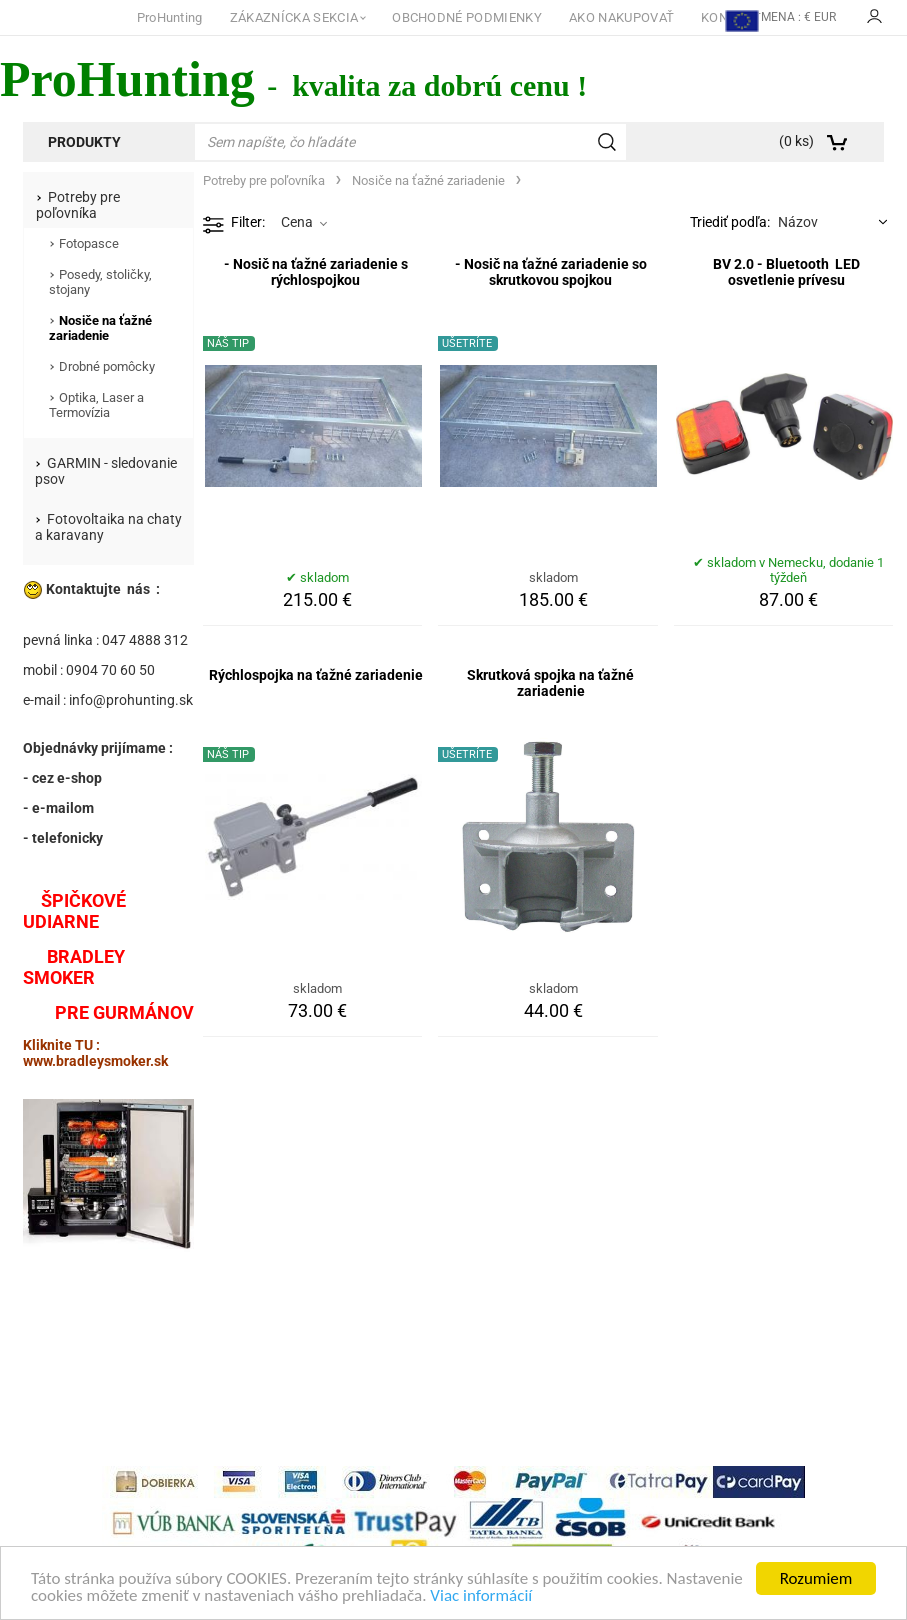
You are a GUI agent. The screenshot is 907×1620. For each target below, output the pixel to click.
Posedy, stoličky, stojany (100, 282)
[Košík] (824, 142)
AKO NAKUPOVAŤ (621, 17)
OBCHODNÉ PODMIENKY (467, 17)
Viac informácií (481, 1596)
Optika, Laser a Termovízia (96, 405)
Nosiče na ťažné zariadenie (100, 328)
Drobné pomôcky (107, 366)
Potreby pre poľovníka (78, 205)
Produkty (84, 142)
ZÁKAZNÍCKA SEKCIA (294, 17)
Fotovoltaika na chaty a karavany (108, 527)
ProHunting (170, 17)
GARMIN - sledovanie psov (106, 471)
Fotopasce (89, 243)
